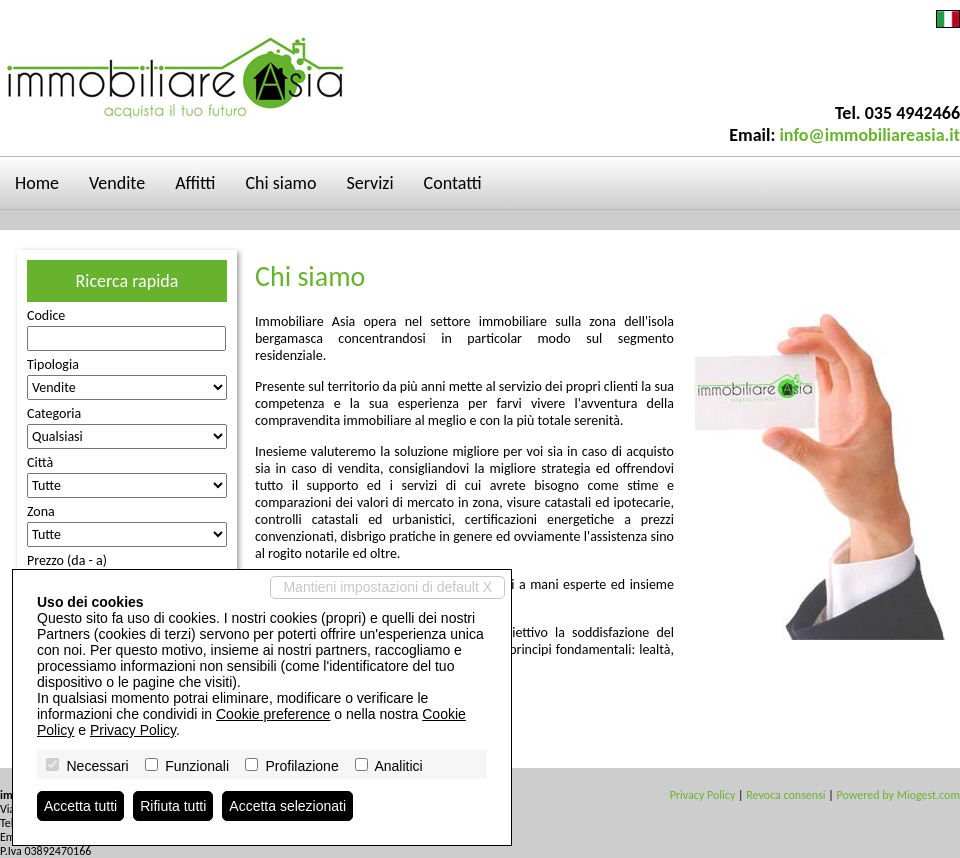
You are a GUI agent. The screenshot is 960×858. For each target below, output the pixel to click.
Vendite (117, 183)
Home (37, 183)
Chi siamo (281, 183)
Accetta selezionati (287, 806)
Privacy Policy (703, 795)
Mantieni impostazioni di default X (387, 587)
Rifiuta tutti (173, 806)
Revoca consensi (785, 795)
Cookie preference (273, 714)
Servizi (369, 183)
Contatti (453, 183)
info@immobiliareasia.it (869, 135)
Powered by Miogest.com (898, 795)
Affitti (195, 183)
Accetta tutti (80, 806)
